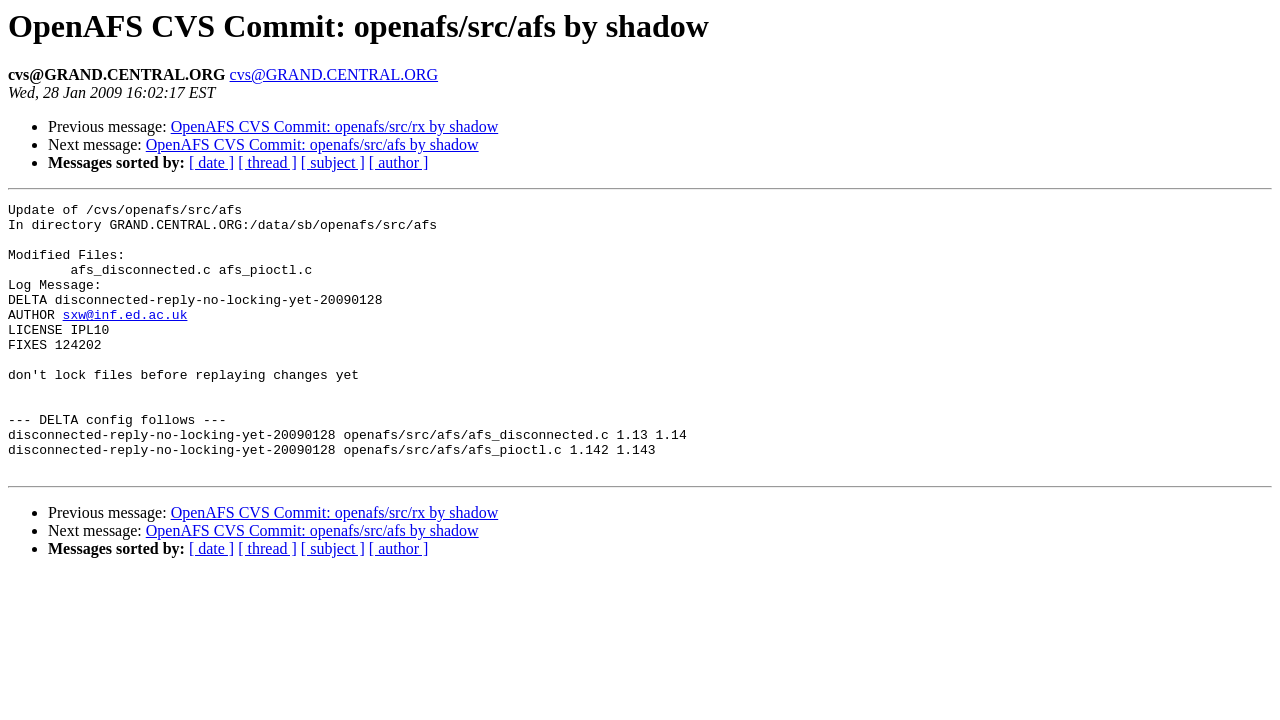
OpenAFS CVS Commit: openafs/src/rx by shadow (335, 126)
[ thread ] (267, 162)
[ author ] (399, 162)
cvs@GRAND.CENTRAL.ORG (334, 74)
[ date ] (211, 162)
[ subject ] (333, 162)
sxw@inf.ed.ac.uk (125, 338)
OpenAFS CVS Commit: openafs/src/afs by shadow (312, 144)
